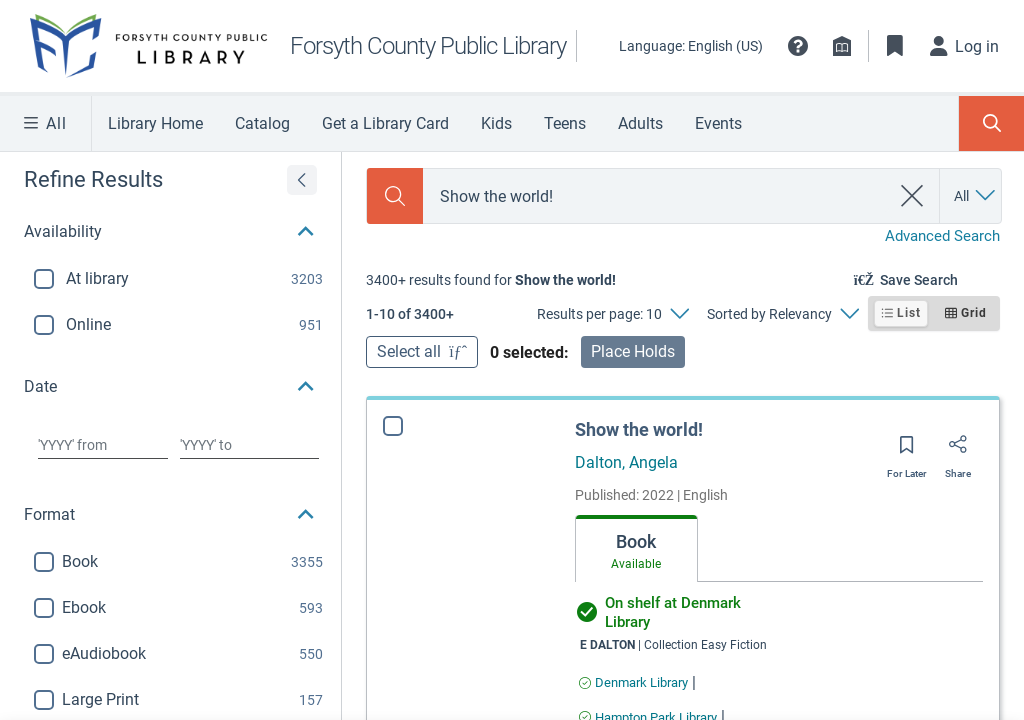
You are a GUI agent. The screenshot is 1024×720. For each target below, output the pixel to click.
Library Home (155, 123)
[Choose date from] (103, 445)
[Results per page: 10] (612, 314)
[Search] (395, 196)
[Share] (958, 451)
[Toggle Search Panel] (991, 123)
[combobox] (656, 196)
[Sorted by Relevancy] (782, 314)
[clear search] (912, 196)
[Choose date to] (249, 445)
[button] (798, 46)
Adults (640, 123)
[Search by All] (976, 196)
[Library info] (842, 46)
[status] (491, 280)
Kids (496, 123)
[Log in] (965, 46)
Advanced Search (942, 236)
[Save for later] (907, 451)
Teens (565, 123)
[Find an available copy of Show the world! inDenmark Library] (633, 682)
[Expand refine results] (302, 180)
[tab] (636, 549)
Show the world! (639, 429)
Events (718, 123)
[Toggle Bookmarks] (895, 46)
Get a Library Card (385, 123)
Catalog (262, 123)
